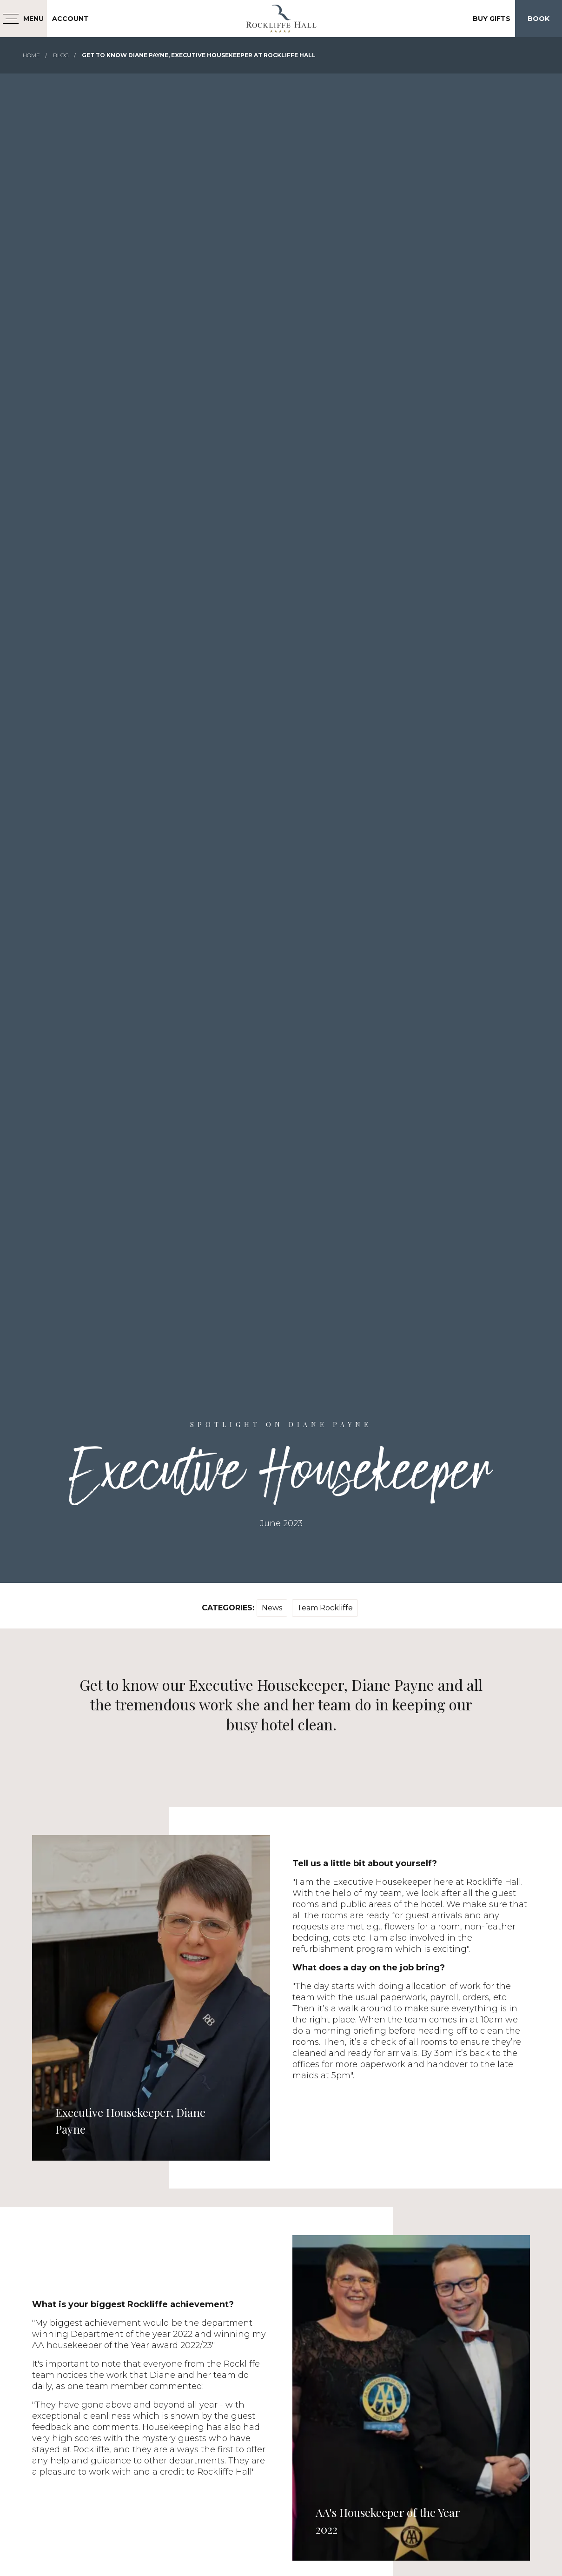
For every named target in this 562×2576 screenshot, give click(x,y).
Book (538, 18)
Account (70, 18)
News (272, 1607)
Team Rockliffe (325, 1607)
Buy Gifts (491, 18)
